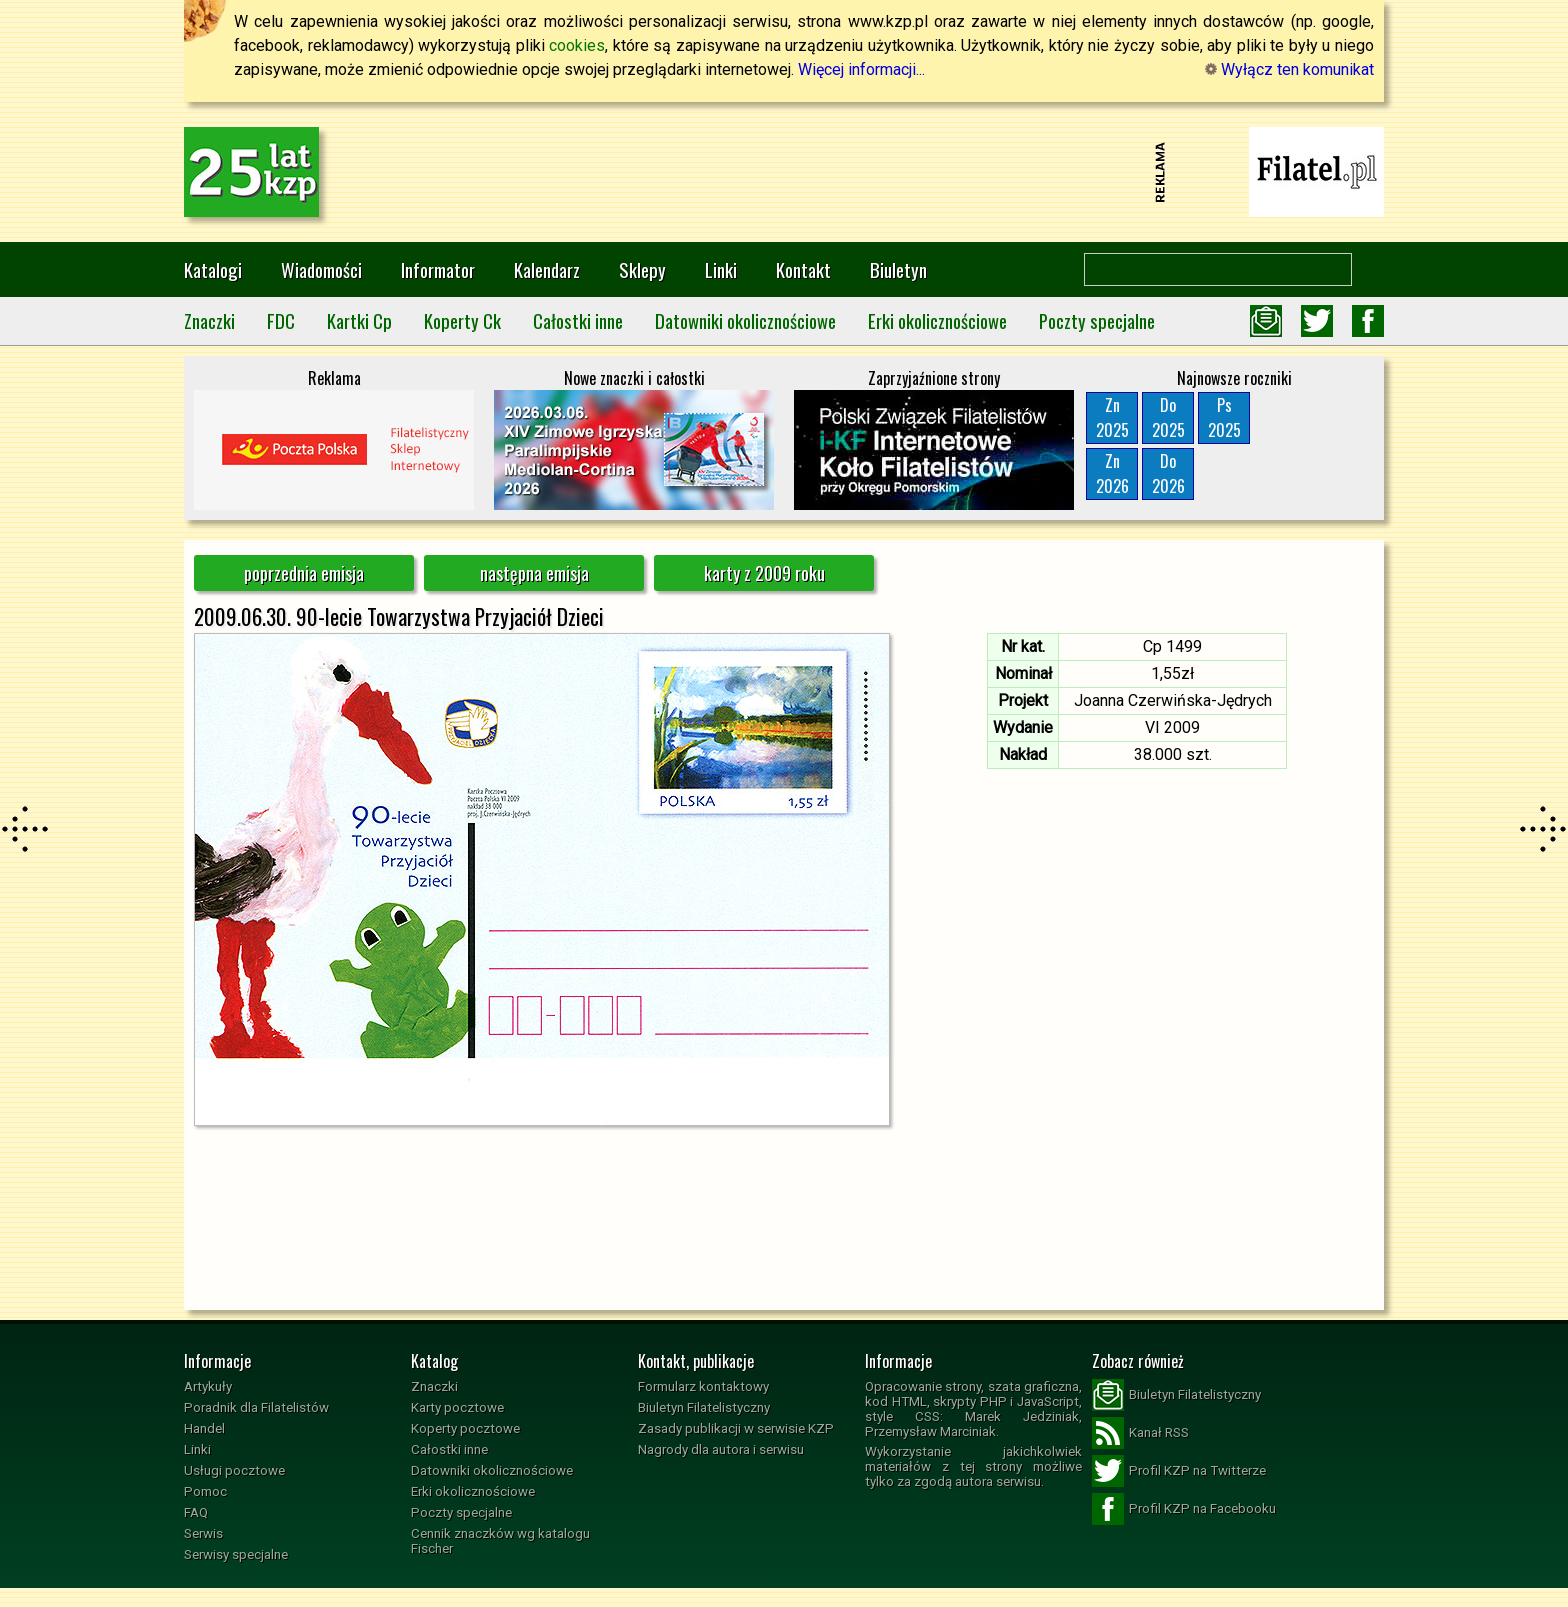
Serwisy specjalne (236, 1554)
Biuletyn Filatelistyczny (704, 1407)
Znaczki (209, 320)
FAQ (196, 1512)
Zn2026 (1112, 473)
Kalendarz (547, 269)
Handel (204, 1428)
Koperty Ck (462, 320)
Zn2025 (1112, 417)
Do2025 (1168, 417)
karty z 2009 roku (764, 573)
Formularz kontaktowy (703, 1386)
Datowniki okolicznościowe (745, 320)
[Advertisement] (784, 172)
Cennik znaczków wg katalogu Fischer (500, 1541)
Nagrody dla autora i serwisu (721, 1449)
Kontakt (803, 269)
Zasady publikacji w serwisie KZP (736, 1428)
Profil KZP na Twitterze (1179, 1471)
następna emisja (534, 573)
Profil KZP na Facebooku (1184, 1509)
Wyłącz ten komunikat (1289, 69)
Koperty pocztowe (465, 1428)
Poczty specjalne (1097, 320)
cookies (577, 45)
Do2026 (1168, 473)
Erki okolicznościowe (937, 320)
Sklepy (642, 269)
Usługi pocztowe (234, 1470)
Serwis (203, 1533)
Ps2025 (1224, 417)
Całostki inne (578, 320)
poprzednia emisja (304, 573)
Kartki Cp (359, 320)
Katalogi (213, 269)
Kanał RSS (1140, 1433)
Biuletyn (898, 269)
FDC (281, 320)
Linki (721, 269)
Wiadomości (321, 269)
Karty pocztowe (457, 1407)
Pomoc (205, 1491)
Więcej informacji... (861, 69)
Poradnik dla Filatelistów (256, 1407)
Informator (438, 269)
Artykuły (208, 1386)
